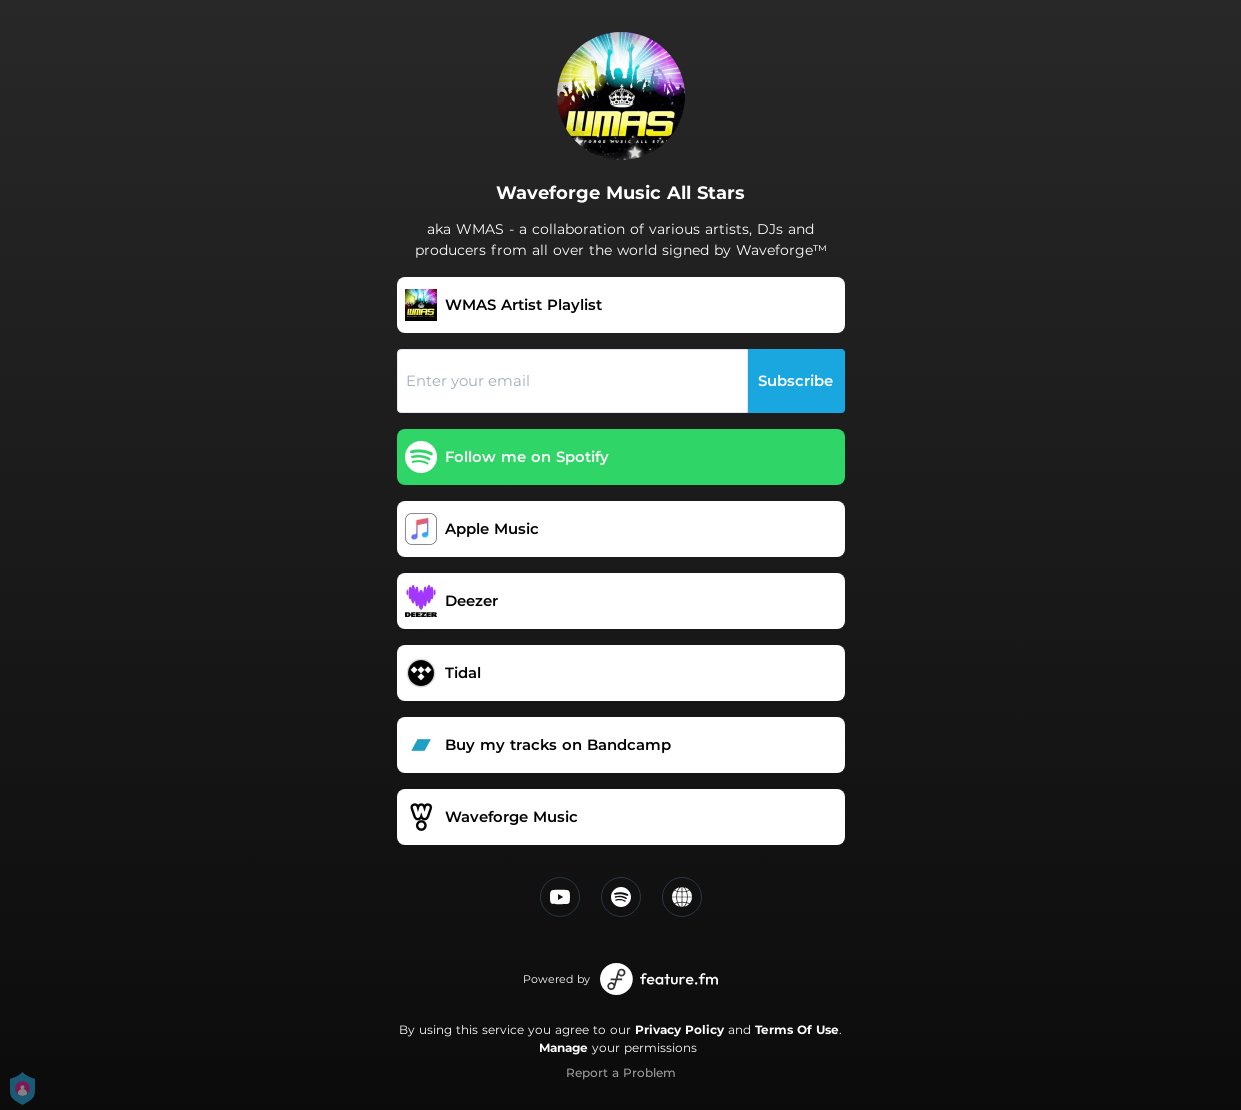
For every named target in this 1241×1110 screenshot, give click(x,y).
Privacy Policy (679, 1029)
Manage (563, 1047)
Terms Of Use (797, 1029)
